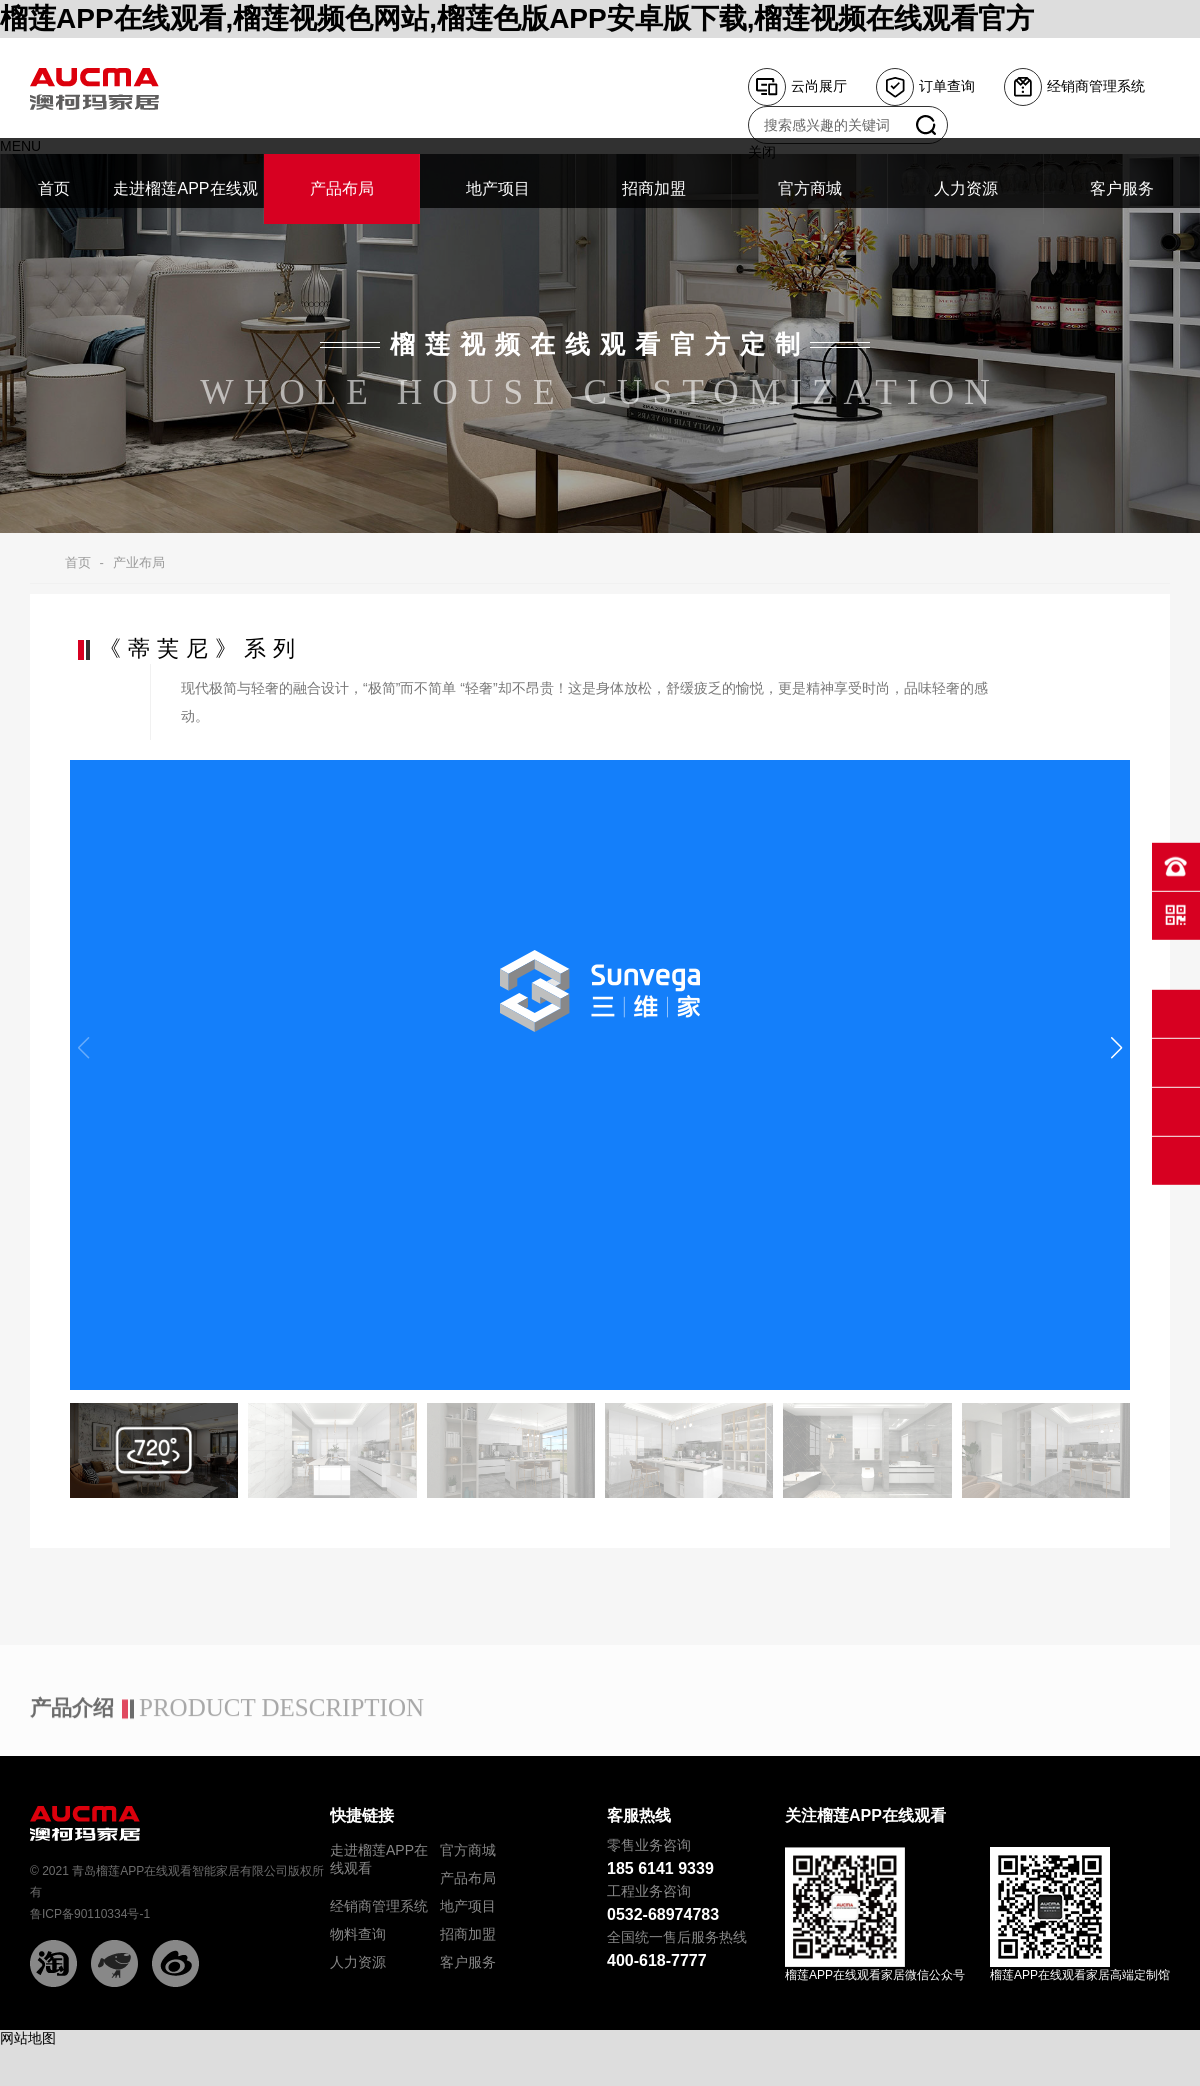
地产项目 (468, 1906)
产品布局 (468, 1878)
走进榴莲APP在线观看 (379, 1859)
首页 (78, 562)
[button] (1116, 1048)
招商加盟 (468, 1934)
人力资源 (358, 1962)
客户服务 (468, 1962)
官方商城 (468, 1850)
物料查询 (358, 1934)
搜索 (926, 125)
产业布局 (139, 562)
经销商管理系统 (379, 1906)
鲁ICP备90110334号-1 (90, 1914)
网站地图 (28, 2038)
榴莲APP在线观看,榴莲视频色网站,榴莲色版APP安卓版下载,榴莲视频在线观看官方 (517, 18)
